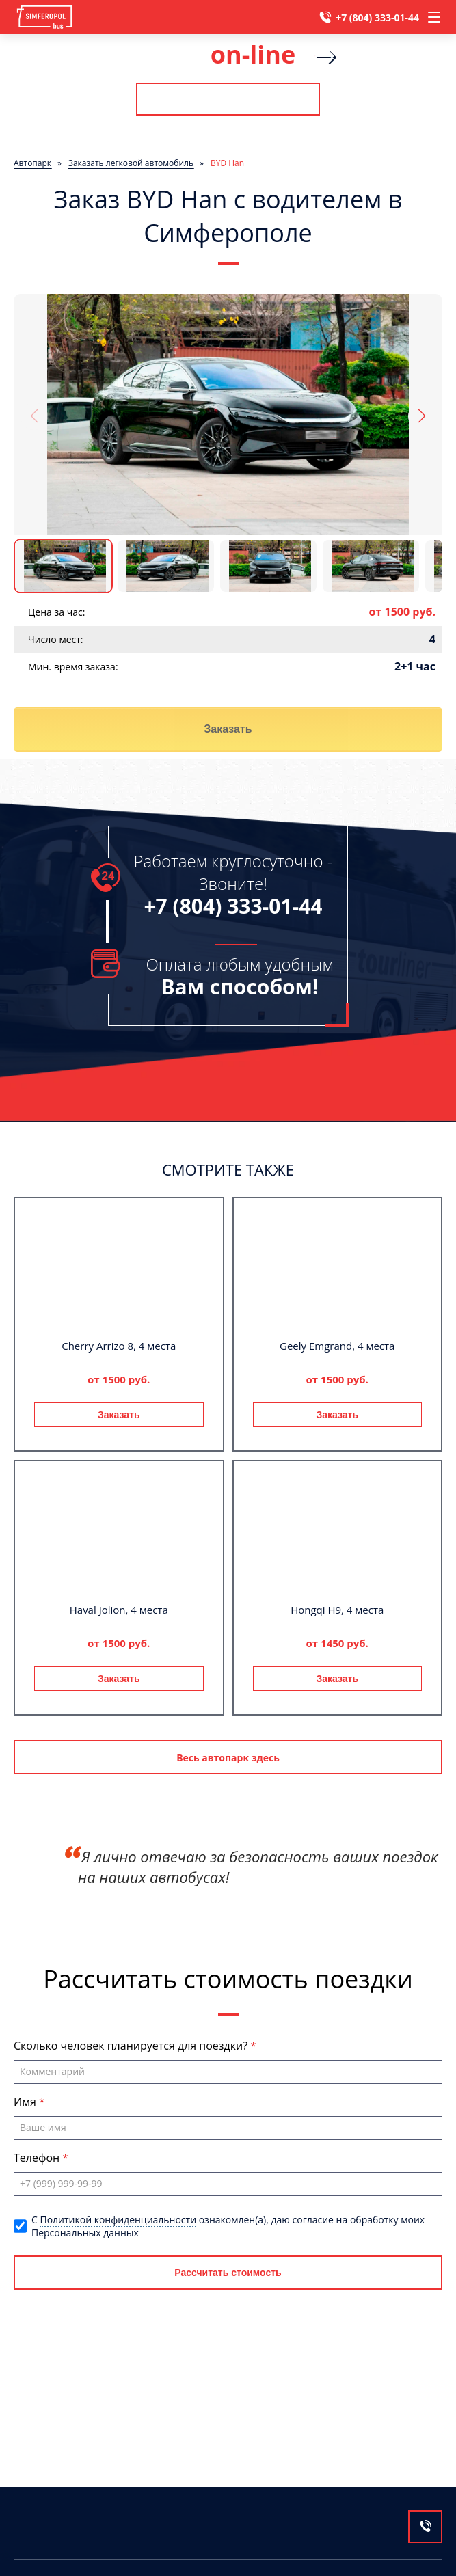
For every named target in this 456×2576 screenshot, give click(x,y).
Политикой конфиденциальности (118, 2219)
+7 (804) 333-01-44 (377, 17)
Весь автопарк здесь (228, 1757)
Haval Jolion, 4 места (119, 1609)
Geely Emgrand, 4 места (337, 1346)
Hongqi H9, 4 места (337, 1609)
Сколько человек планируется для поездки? (132, 2045)
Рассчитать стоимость (227, 99)
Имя (26, 2101)
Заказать (228, 729)
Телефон (38, 2157)
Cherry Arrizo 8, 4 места (119, 1346)
